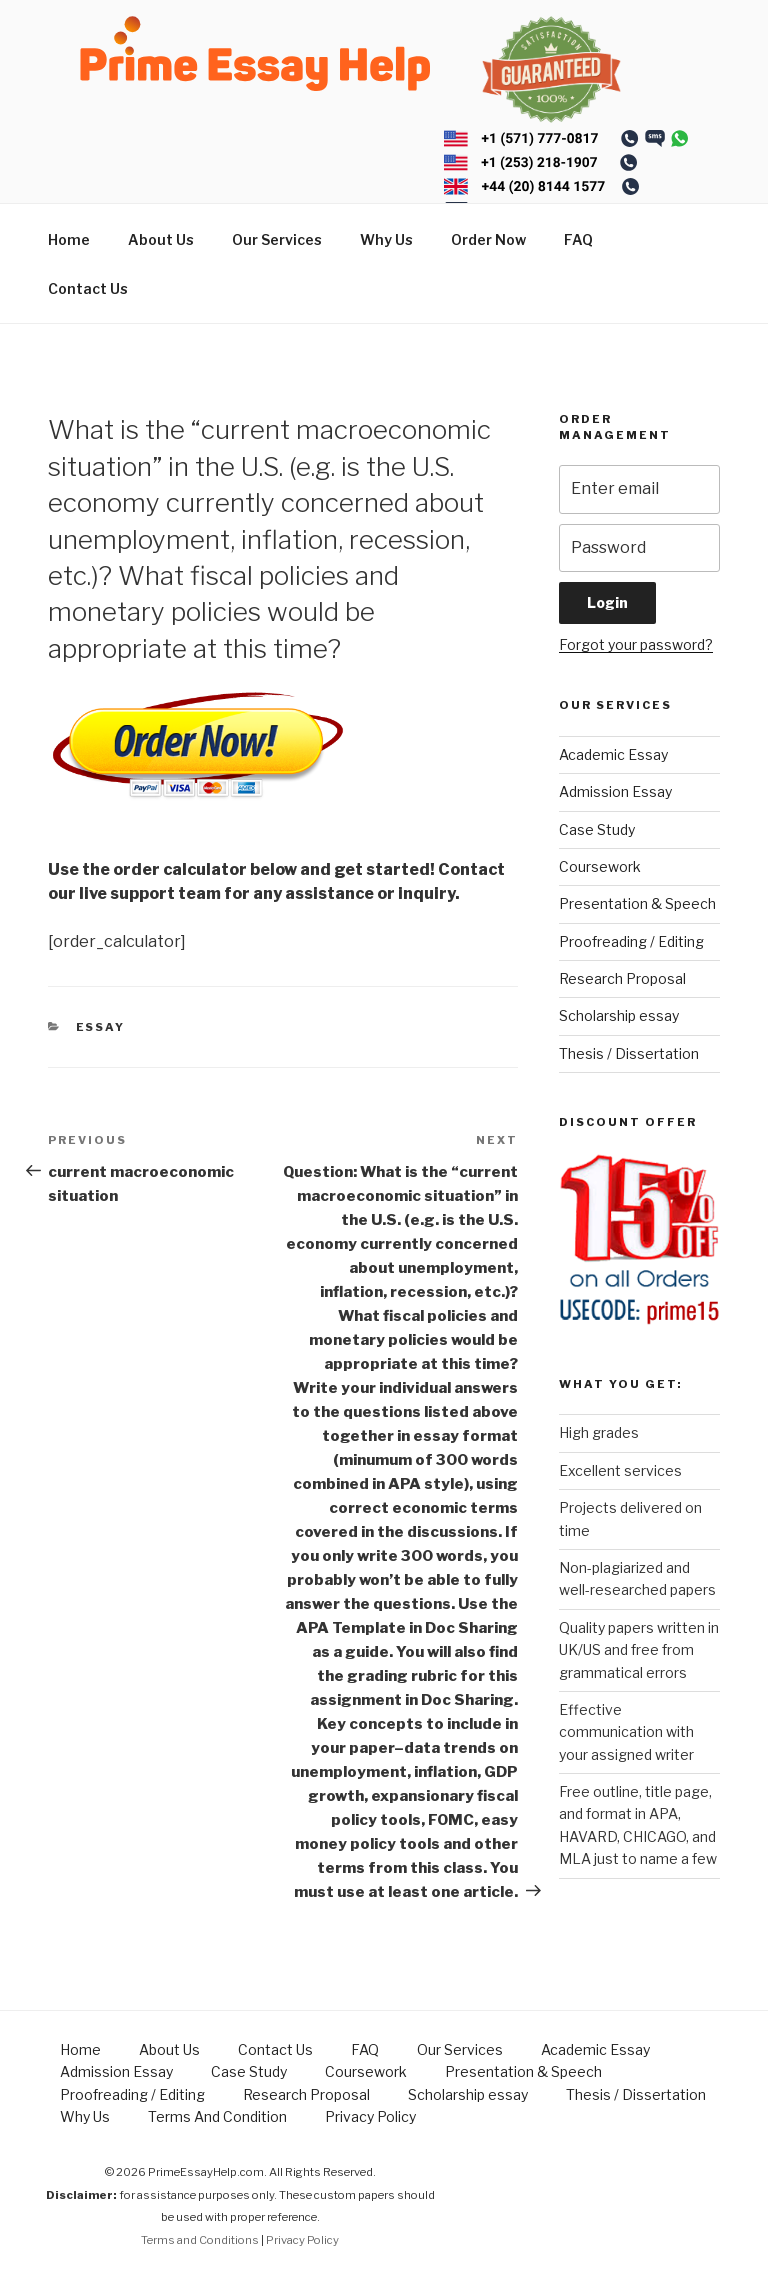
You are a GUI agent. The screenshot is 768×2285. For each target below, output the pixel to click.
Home (69, 239)
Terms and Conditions (200, 2240)
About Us (161, 239)
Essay (101, 1027)
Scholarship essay (619, 1015)
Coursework (600, 866)
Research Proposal (622, 978)
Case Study (597, 829)
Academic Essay (613, 754)
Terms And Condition (217, 2116)
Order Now (488, 239)
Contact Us (88, 288)
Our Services (277, 239)
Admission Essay (615, 791)
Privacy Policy (370, 2116)
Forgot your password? (636, 644)
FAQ (578, 239)
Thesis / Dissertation (629, 1053)
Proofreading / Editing (631, 941)
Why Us (386, 239)
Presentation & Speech (637, 903)
